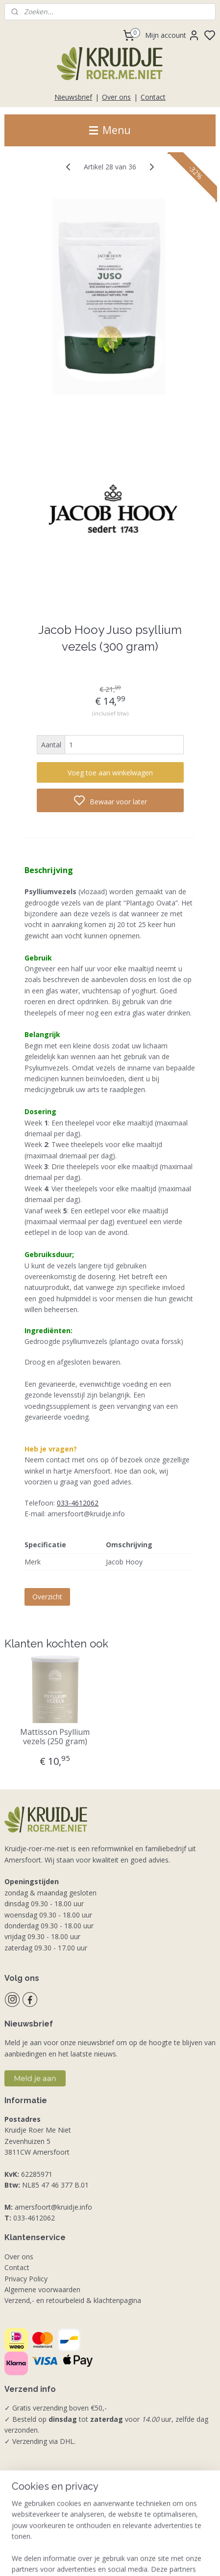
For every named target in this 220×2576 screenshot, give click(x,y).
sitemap (152, 2558)
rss (173, 2558)
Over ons (116, 97)
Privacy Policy (26, 2278)
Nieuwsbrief (73, 97)
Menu (110, 130)
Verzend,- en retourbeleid (44, 2300)
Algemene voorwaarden (42, 2289)
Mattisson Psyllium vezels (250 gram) (55, 1736)
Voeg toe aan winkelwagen (110, 772)
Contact (153, 97)
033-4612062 (77, 1502)
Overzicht (47, 1597)
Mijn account (172, 35)
